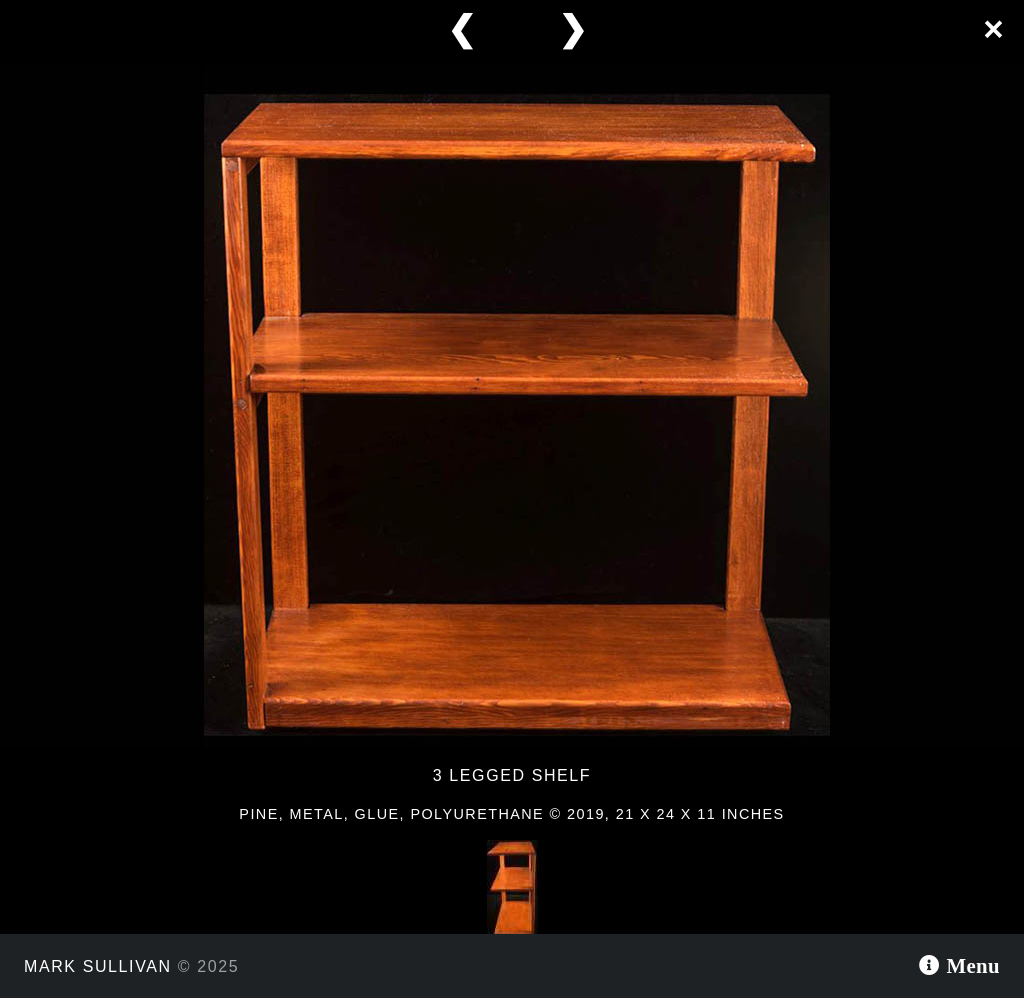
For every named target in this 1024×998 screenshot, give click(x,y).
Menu (970, 966)
